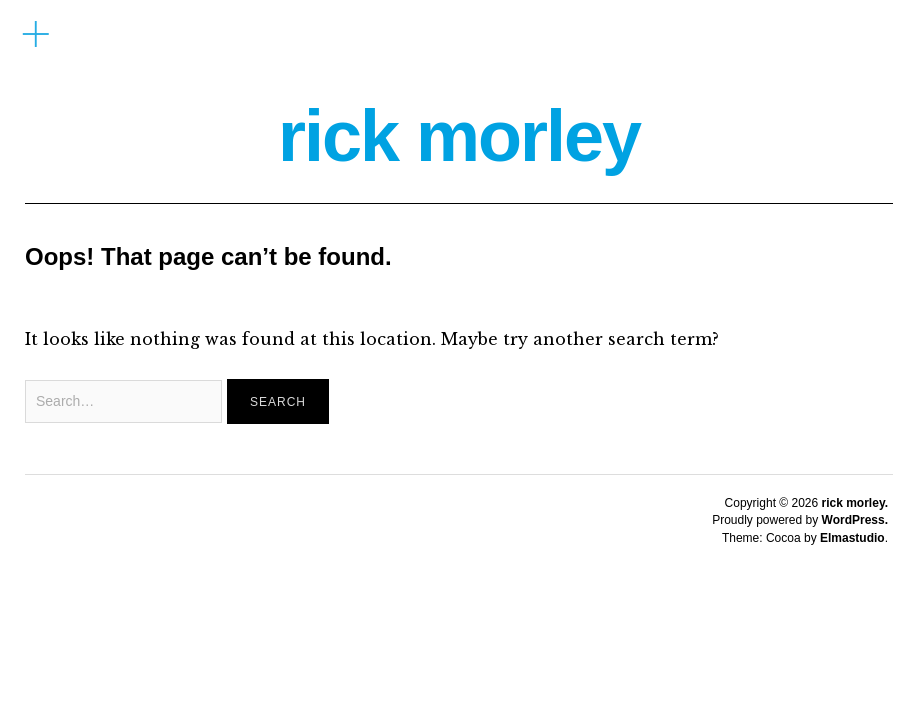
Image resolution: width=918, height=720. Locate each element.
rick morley (459, 136)
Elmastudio (852, 538)
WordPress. (855, 520)
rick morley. (855, 503)
